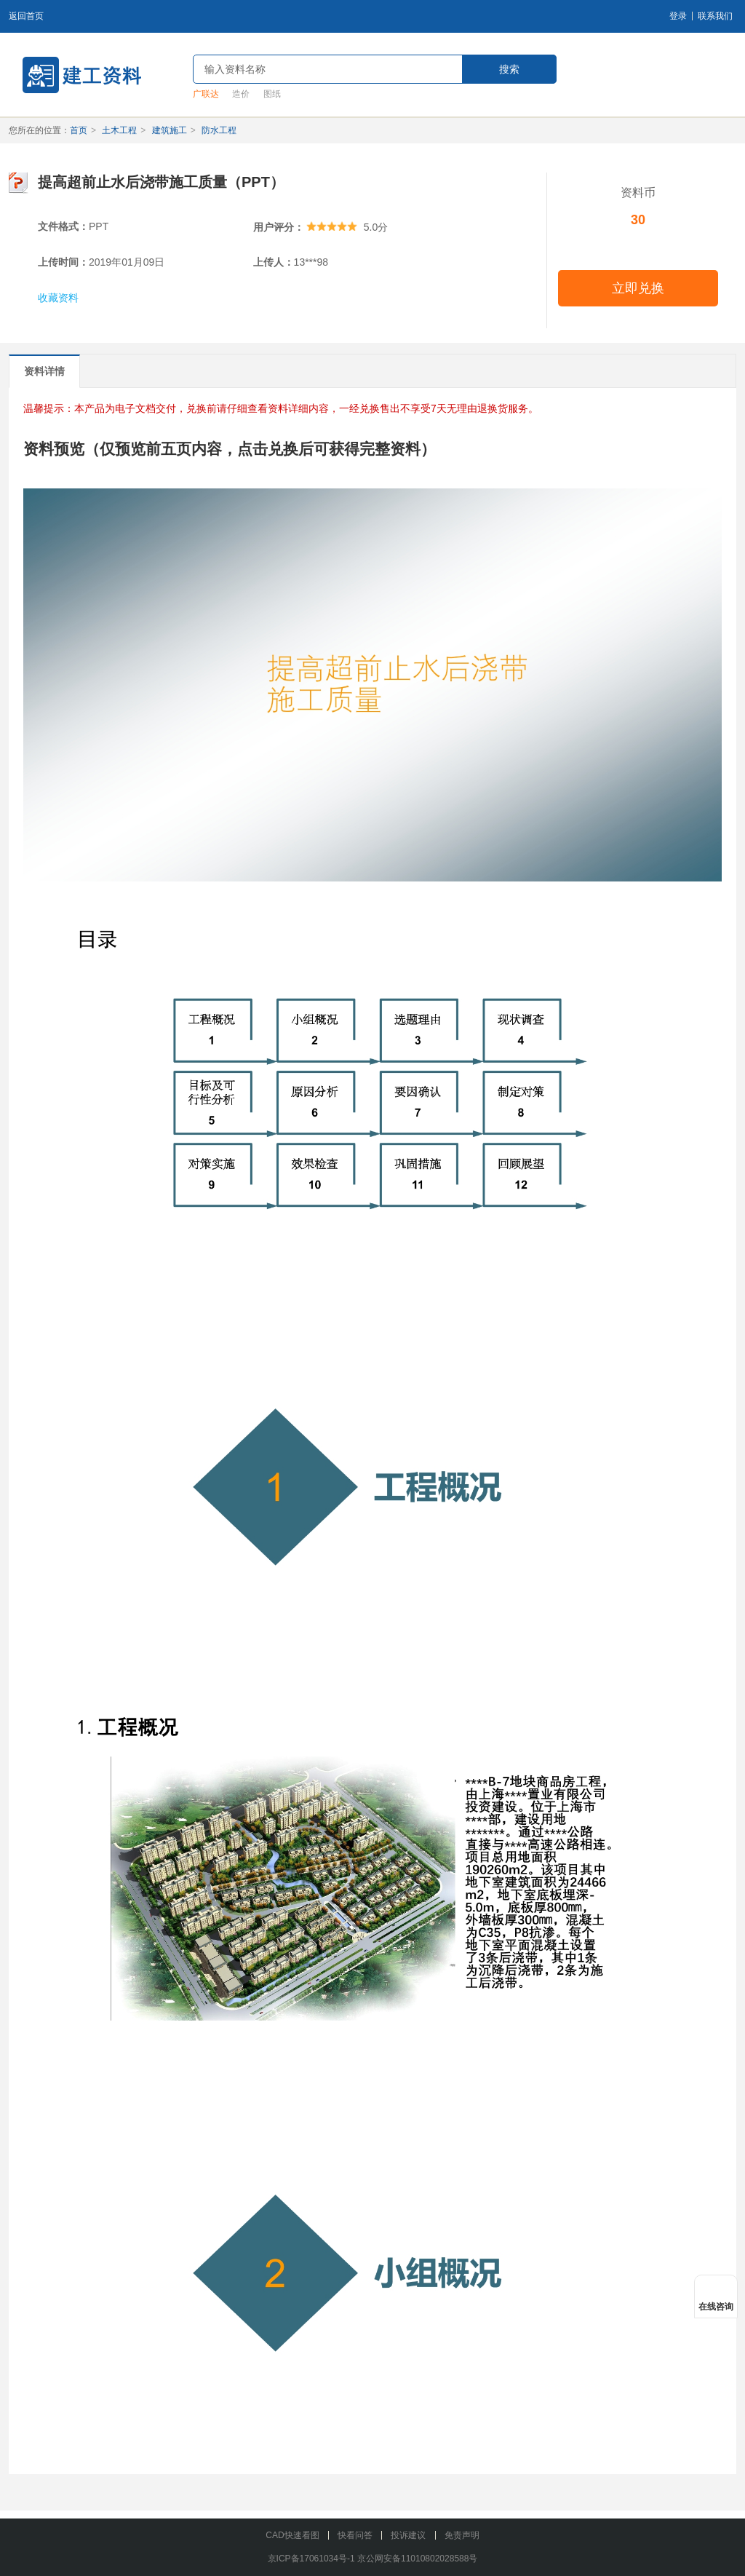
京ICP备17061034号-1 (311, 2558)
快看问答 (355, 2535)
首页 (78, 130)
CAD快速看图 (292, 2535)
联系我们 (715, 16)
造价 (241, 94)
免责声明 (462, 2535)
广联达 (206, 94)
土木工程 (119, 130)
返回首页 (26, 16)
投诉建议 (408, 2535)
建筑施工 (169, 130)
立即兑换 (638, 288)
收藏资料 (58, 298)
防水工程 (219, 130)
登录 (678, 16)
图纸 (272, 94)
